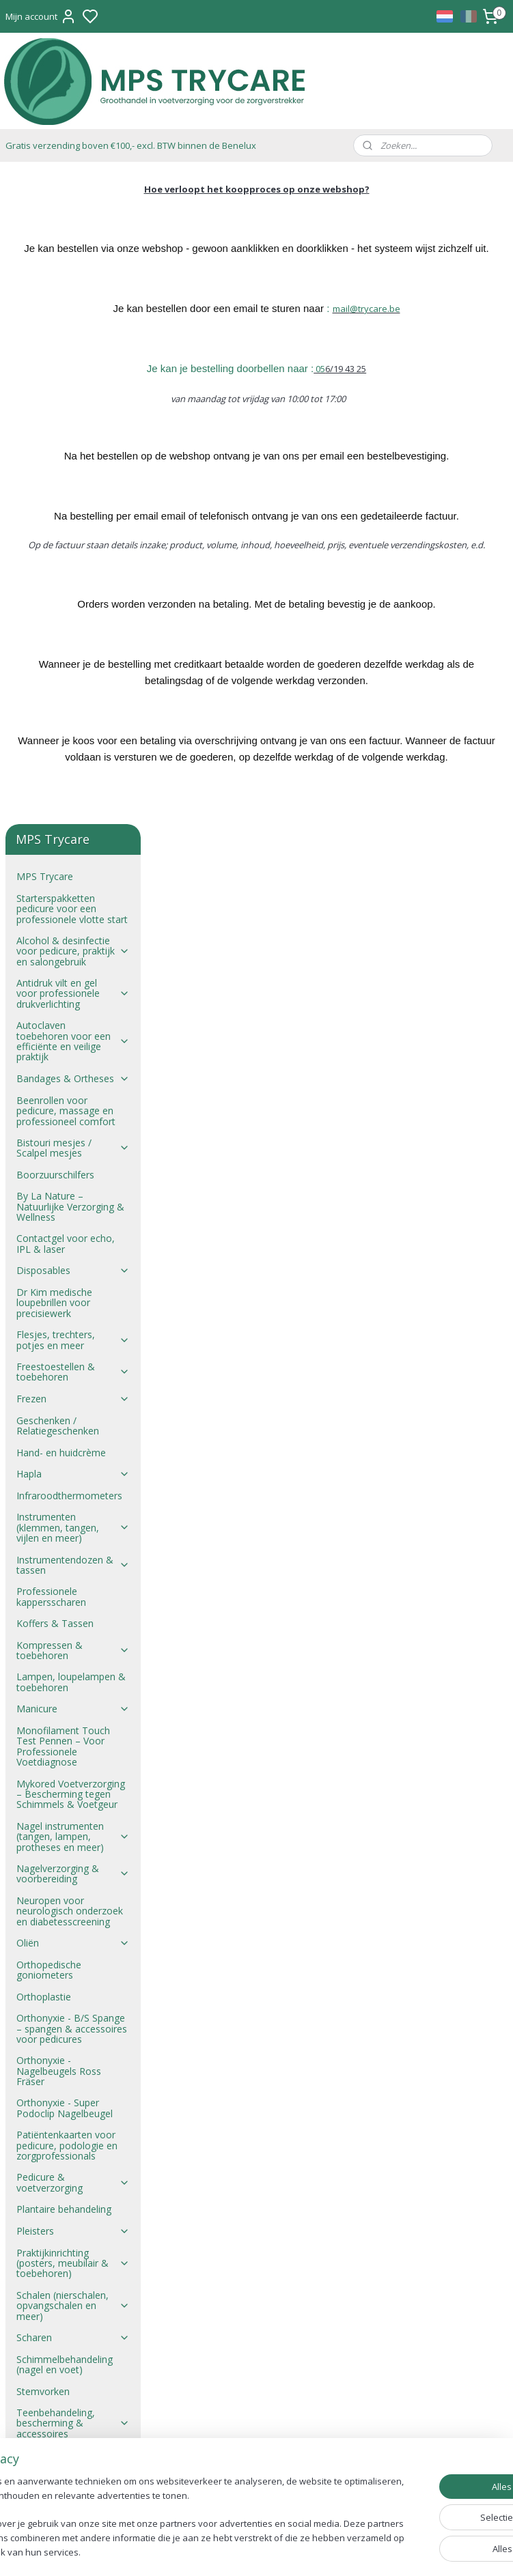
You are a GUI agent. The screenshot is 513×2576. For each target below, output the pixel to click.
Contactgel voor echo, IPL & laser (65, 591)
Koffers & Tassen (55, 971)
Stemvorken (43, 1739)
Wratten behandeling (62, 1931)
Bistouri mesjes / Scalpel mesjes (73, 495)
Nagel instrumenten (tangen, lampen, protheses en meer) (73, 1184)
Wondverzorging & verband (73, 1883)
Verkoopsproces (52, 2062)
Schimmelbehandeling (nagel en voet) (64, 1712)
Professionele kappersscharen (51, 944)
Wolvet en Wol (73, 1909)
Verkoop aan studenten (68, 2083)
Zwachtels (73, 1974)
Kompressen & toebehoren (73, 998)
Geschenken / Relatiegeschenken (57, 773)
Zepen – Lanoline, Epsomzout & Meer (59, 2001)
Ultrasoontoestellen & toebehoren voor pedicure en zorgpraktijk (73, 1818)
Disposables (73, 618)
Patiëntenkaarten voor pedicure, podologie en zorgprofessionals (66, 1493)
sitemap (295, 2551)
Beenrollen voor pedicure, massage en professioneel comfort (65, 459)
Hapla (73, 821)
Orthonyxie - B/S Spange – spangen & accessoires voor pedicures (71, 1376)
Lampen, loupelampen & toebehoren (71, 1029)
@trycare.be (448, 325)
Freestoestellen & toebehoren (73, 719)
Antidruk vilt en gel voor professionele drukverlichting (73, 341)
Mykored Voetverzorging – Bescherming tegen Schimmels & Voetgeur (70, 1142)
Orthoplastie (43, 1344)
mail (414, 325)
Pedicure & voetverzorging (73, 1530)
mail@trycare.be (257, 2258)
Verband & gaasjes (73, 1856)
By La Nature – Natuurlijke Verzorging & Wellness (70, 554)
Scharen (73, 1685)
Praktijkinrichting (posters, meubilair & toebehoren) (73, 1611)
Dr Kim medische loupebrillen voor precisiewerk (54, 651)
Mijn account (41, 16)
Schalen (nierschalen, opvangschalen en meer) (73, 1654)
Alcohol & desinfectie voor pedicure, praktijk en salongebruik (73, 299)
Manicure (73, 1056)
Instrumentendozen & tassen (73, 912)
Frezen (73, 746)
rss (324, 2551)
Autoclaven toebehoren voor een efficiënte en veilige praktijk (73, 389)
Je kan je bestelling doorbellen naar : (303, 385)
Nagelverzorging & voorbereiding (73, 1221)
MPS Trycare (44, 224)
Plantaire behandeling (63, 1557)
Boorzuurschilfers (55, 522)
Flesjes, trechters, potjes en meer (73, 687)
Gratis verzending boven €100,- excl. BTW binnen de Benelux (130, 145)
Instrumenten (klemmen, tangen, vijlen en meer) (73, 876)
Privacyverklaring (53, 2126)
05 (392, 385)
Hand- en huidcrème (61, 800)
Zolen (73, 1953)
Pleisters (73, 1578)
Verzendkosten (49, 2104)
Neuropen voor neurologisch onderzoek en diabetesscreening (69, 1259)
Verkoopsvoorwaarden (66, 2040)
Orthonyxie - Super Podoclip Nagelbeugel (64, 1456)
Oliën (73, 1290)
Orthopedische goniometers (48, 1317)
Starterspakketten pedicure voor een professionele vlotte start (72, 257)
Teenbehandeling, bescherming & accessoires (73, 1771)
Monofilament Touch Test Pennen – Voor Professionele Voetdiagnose (63, 1094)
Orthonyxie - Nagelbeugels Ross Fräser (58, 1419)
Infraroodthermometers (69, 843)
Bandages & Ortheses (73, 426)
